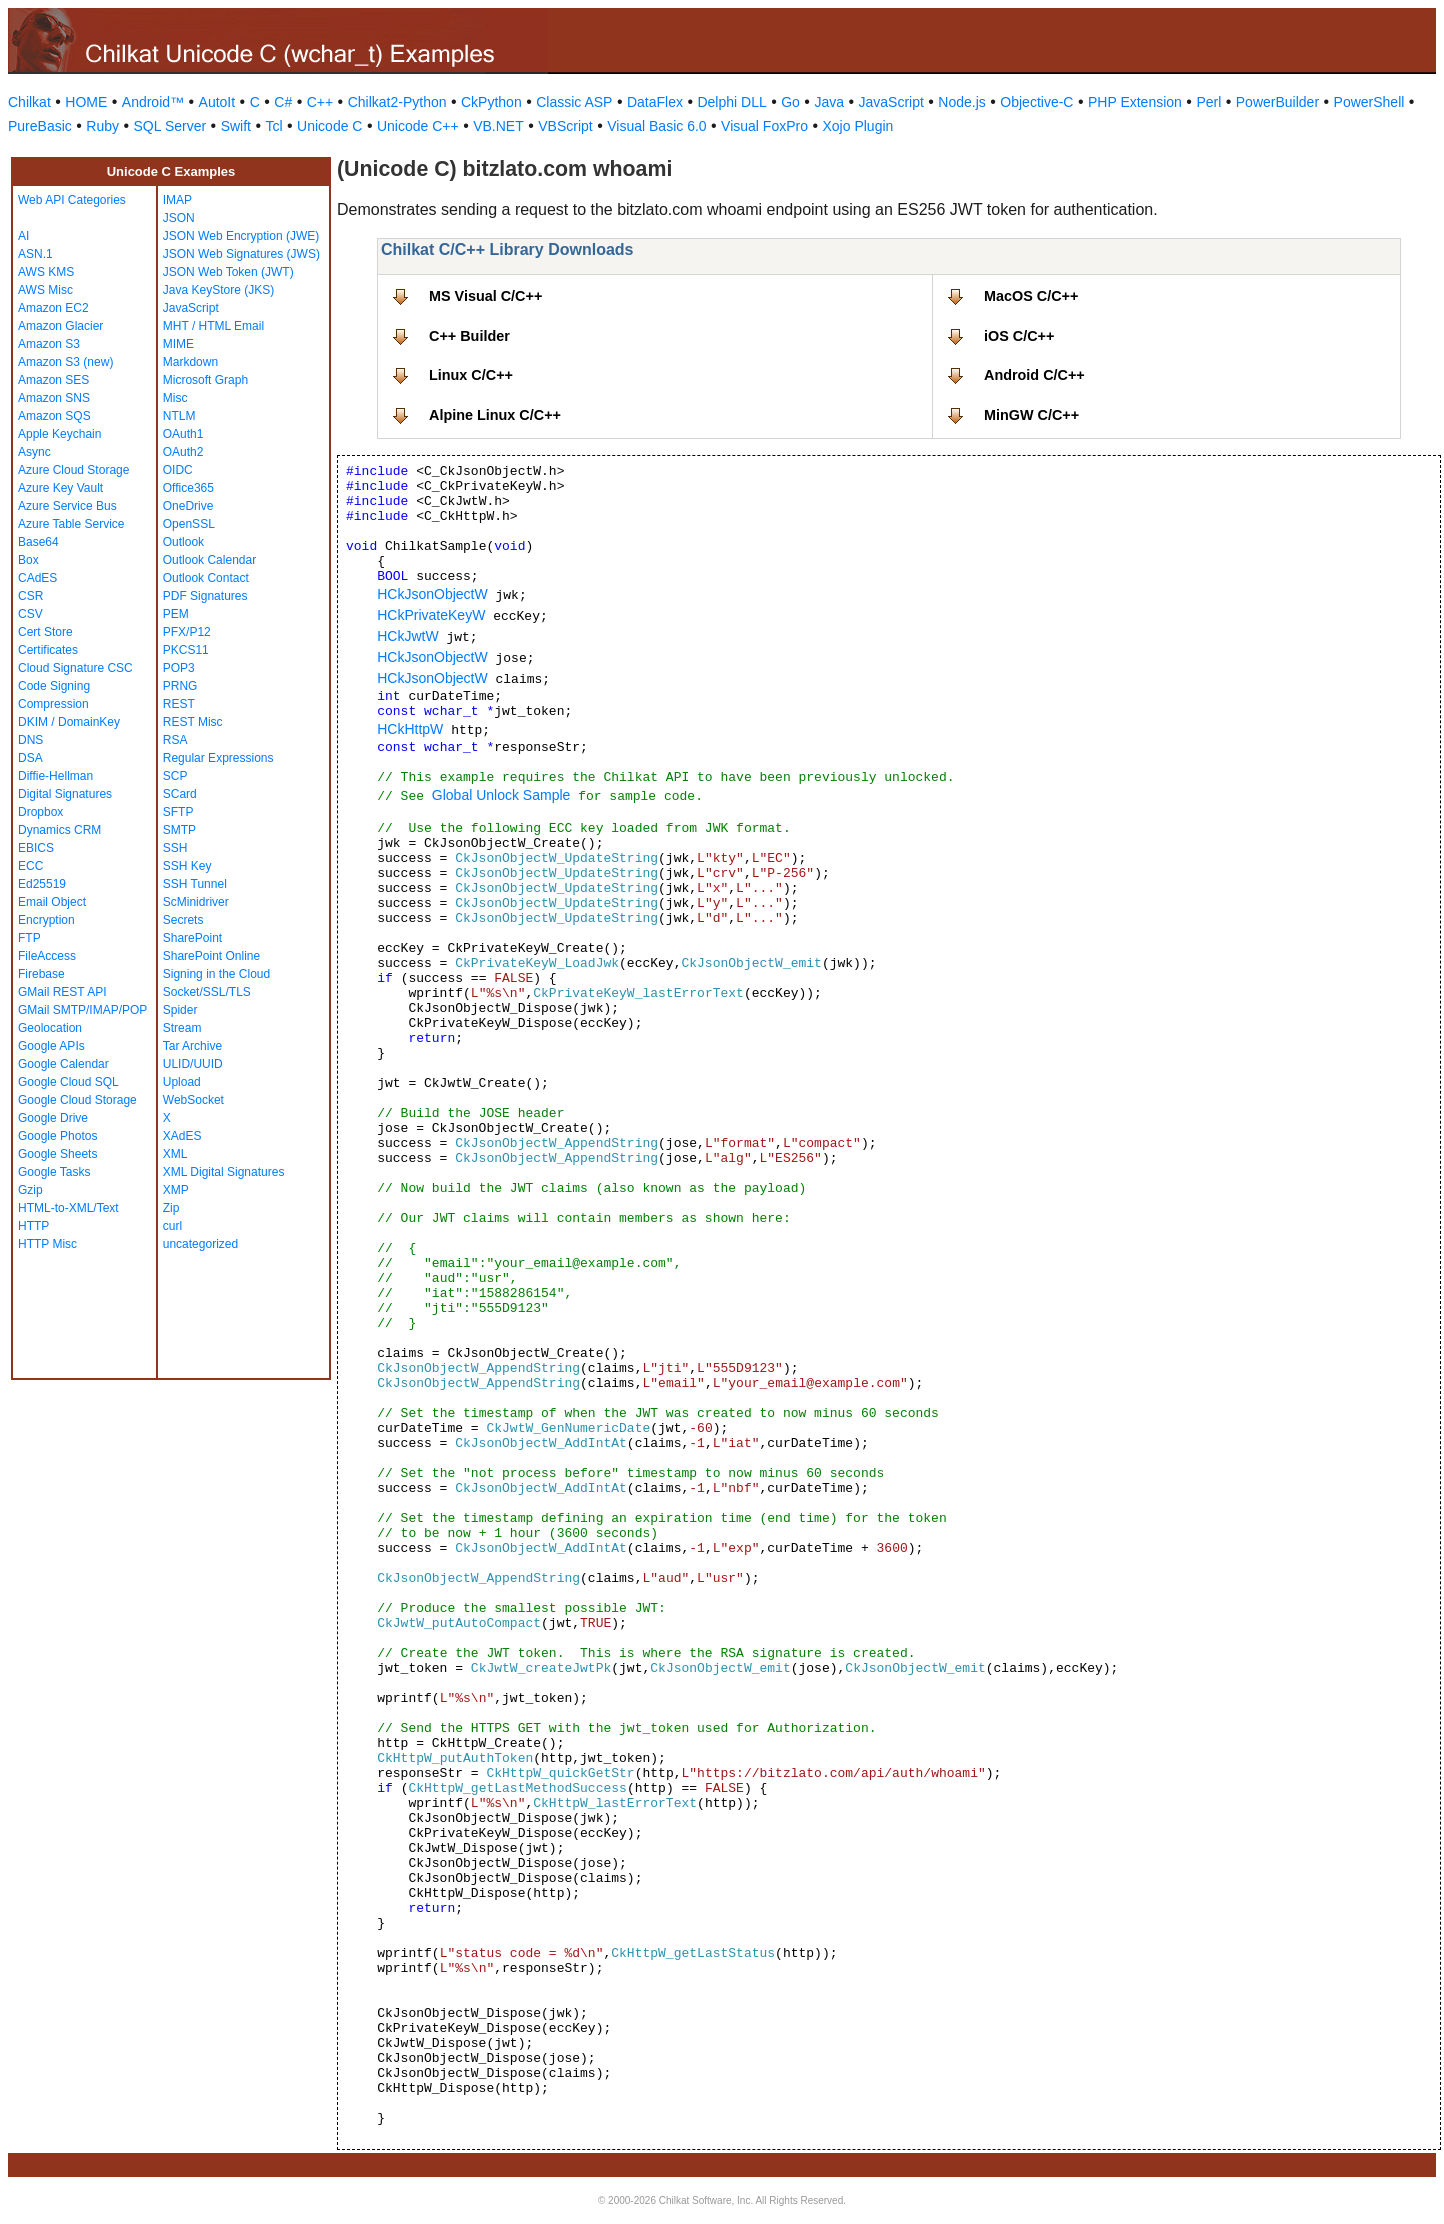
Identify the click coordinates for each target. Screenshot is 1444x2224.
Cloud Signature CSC (75, 668)
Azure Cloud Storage (73, 470)
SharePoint (192, 938)
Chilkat (29, 102)
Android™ (153, 102)
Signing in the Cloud (216, 974)
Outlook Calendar (209, 560)
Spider (180, 1010)
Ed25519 (42, 884)
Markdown (190, 362)
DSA (30, 758)
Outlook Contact (206, 578)
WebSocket (193, 1100)
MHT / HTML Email (213, 326)
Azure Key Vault (60, 488)
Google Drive (53, 1118)
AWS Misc (45, 290)
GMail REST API (62, 992)
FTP (29, 938)
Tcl (273, 126)
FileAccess (47, 956)
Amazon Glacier (60, 326)
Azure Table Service (71, 524)
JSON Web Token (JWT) (228, 272)
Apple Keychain (59, 434)
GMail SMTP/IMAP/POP (82, 1010)
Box (28, 560)
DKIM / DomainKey (69, 722)
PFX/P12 (187, 632)
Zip (171, 1208)
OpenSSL (189, 524)
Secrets (183, 920)
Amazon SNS (54, 398)
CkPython (491, 102)
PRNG (180, 686)
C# (283, 102)
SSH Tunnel (195, 884)
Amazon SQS (54, 416)
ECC (30, 866)
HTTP (33, 1226)
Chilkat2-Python (397, 102)
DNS (30, 740)
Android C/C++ (1034, 375)
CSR (30, 596)
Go (790, 102)
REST (179, 704)
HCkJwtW (407, 636)
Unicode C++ (418, 126)
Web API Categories (72, 200)
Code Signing (54, 686)
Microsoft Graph (205, 380)
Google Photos (57, 1136)
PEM (176, 614)
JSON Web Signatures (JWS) (241, 254)
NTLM (179, 416)
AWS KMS (46, 272)
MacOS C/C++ (1031, 296)
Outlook (183, 542)
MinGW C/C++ (1031, 415)
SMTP (179, 830)
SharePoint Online (211, 956)
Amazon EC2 (53, 308)
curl (172, 1226)
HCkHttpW (410, 729)
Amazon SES (53, 380)
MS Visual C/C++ (485, 296)
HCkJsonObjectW (432, 594)
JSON (179, 218)
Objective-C (1036, 102)
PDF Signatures (205, 596)
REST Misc (193, 722)
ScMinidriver (196, 902)
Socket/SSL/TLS (207, 992)
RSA (175, 740)
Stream (182, 1028)
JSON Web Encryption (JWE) (241, 236)
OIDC (178, 470)
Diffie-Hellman (55, 776)
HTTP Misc (47, 1244)
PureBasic (40, 126)
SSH (175, 848)
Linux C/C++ (471, 375)
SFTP (178, 812)
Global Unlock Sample (501, 795)
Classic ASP (574, 102)
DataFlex (655, 102)
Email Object (52, 902)
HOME (86, 102)
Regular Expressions (218, 758)
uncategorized (200, 1244)
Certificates (48, 650)
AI (23, 236)
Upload (182, 1082)
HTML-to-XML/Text (68, 1208)
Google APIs (51, 1046)
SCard (180, 794)
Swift (236, 126)
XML (175, 1154)
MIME (178, 344)
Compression (53, 704)
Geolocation (50, 1028)
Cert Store (45, 632)
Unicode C (329, 126)
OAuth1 (183, 434)
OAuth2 (183, 452)
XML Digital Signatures (224, 1172)
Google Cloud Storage (77, 1100)
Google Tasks (54, 1172)
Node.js (961, 102)
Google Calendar (63, 1064)
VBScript (565, 126)
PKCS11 (186, 650)
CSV (30, 614)
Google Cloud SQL (68, 1082)
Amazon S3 (49, 344)
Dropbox (40, 812)
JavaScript (891, 102)
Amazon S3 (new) (65, 362)
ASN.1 (35, 254)
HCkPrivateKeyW (431, 615)
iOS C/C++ (1019, 336)
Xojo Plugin (858, 126)
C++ (320, 102)
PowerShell (1369, 102)
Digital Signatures (65, 794)
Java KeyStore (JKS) (218, 290)
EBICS (36, 848)
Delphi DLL (731, 102)
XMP (176, 1190)
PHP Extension (1135, 102)
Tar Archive (192, 1046)
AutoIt (217, 102)
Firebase (41, 974)
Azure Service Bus (67, 506)
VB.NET (498, 126)
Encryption (46, 920)
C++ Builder (469, 336)
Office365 (188, 488)
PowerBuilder (1277, 102)
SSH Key (187, 866)
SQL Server (170, 126)
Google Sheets (57, 1154)
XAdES (182, 1136)
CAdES (37, 578)
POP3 (179, 668)
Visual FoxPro (764, 126)
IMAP (177, 200)
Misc (175, 398)
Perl (1208, 102)
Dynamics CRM (59, 830)
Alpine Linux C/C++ (495, 415)
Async (34, 452)
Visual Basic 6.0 (656, 126)
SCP (175, 776)
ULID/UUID (193, 1064)
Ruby (102, 126)
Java (829, 102)
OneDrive (188, 506)
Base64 (38, 542)
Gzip (30, 1190)
